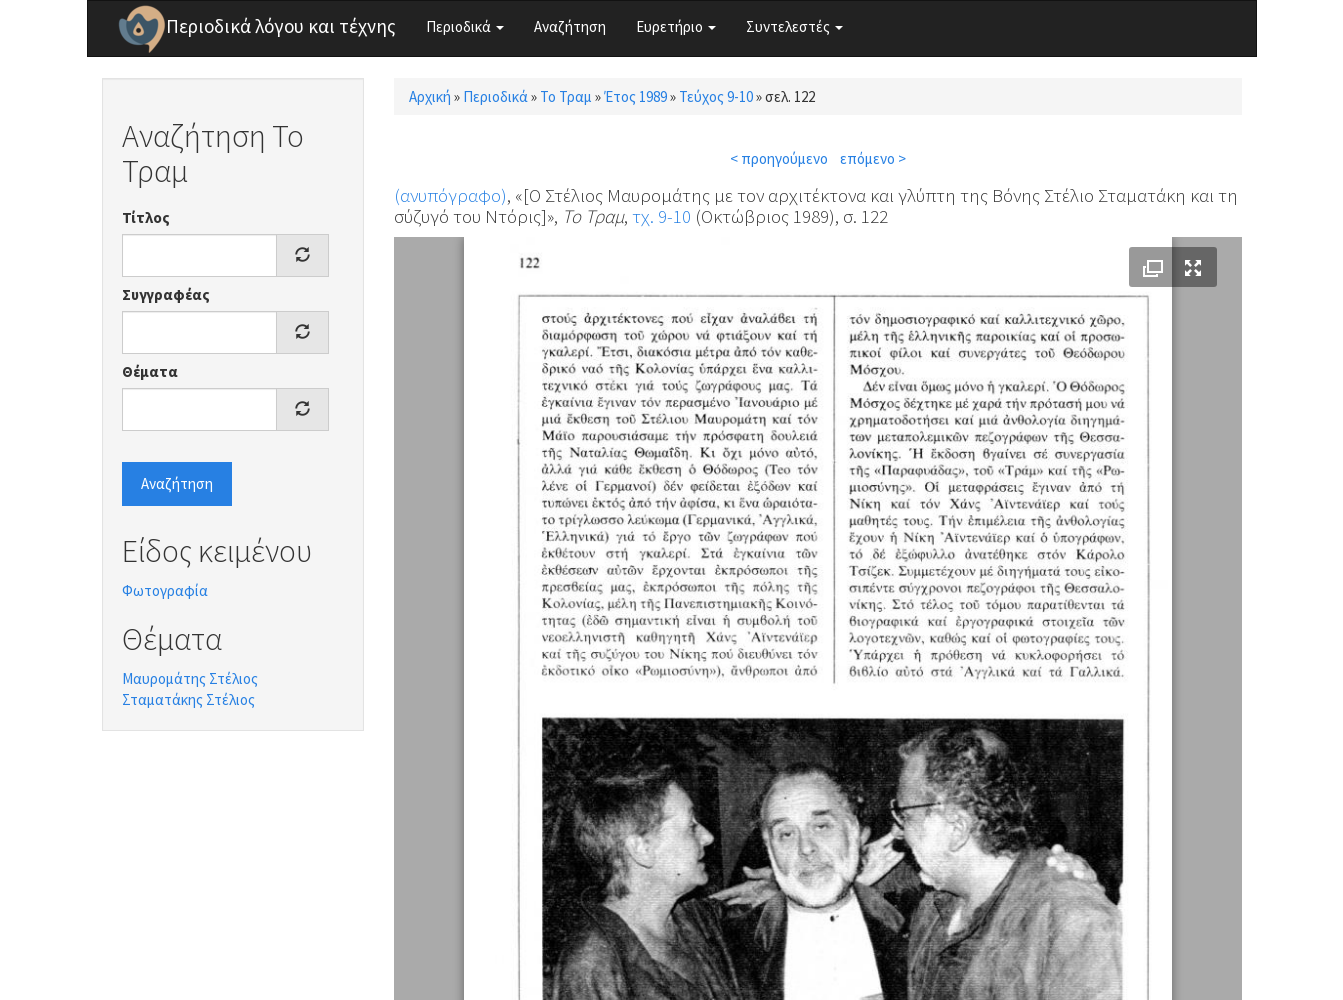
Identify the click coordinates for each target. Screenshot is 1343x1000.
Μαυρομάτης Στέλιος (190, 678)
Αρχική (430, 96)
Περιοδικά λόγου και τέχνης (281, 26)
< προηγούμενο (779, 158)
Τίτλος (146, 217)
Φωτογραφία (165, 590)
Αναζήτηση (570, 26)
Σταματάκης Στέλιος (188, 699)
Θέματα (150, 371)
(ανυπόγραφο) (450, 195)
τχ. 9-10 (661, 216)
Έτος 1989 (635, 96)
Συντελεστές (794, 26)
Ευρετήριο (676, 26)
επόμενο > (873, 158)
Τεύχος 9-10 (716, 96)
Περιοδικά (465, 26)
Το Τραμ (566, 96)
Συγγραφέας (166, 294)
